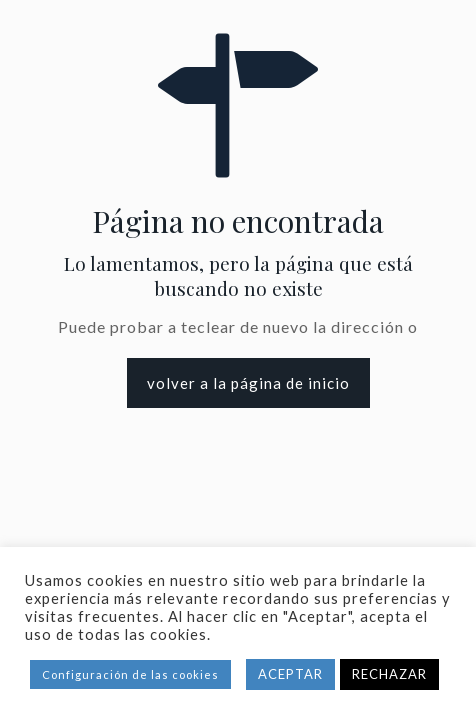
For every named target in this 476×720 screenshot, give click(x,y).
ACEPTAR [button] (290, 674)
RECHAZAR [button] (389, 674)
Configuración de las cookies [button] (130, 674)
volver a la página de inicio (248, 383)
